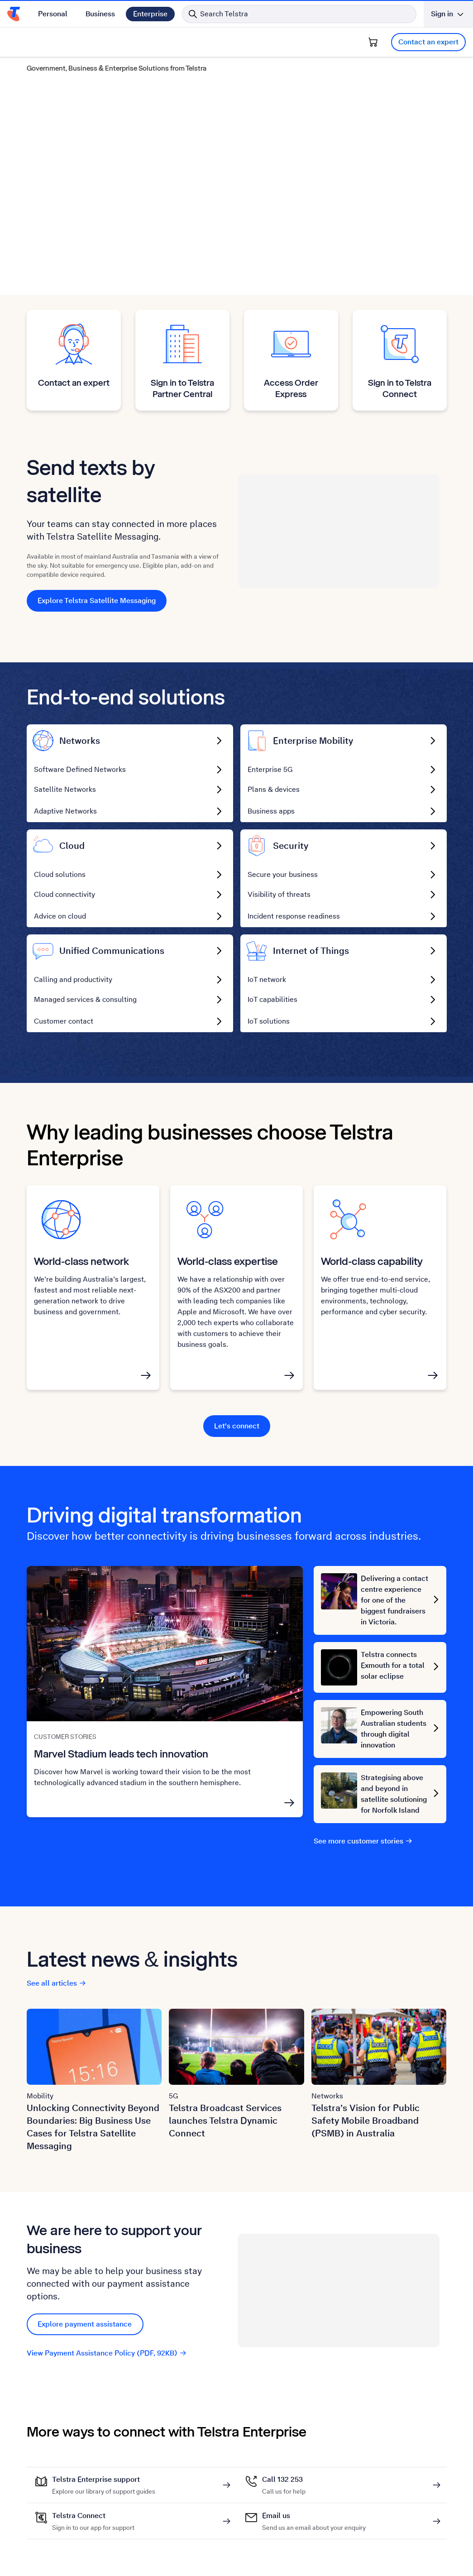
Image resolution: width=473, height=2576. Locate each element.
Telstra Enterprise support (103, 2479)
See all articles (56, 1983)
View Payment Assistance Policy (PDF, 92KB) (107, 2353)
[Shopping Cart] (373, 42)
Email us (314, 2515)
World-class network (81, 1261)
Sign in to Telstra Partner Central (182, 388)
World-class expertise (227, 1261)
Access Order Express (291, 388)
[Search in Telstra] (299, 14)
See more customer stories (363, 1841)
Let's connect (236, 1426)
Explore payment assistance (85, 2324)
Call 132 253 (284, 2479)
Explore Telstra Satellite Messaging (97, 600)
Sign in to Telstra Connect (399, 388)
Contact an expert (428, 42)
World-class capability (372, 1261)
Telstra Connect (93, 2515)
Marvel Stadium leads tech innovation (121, 1753)
